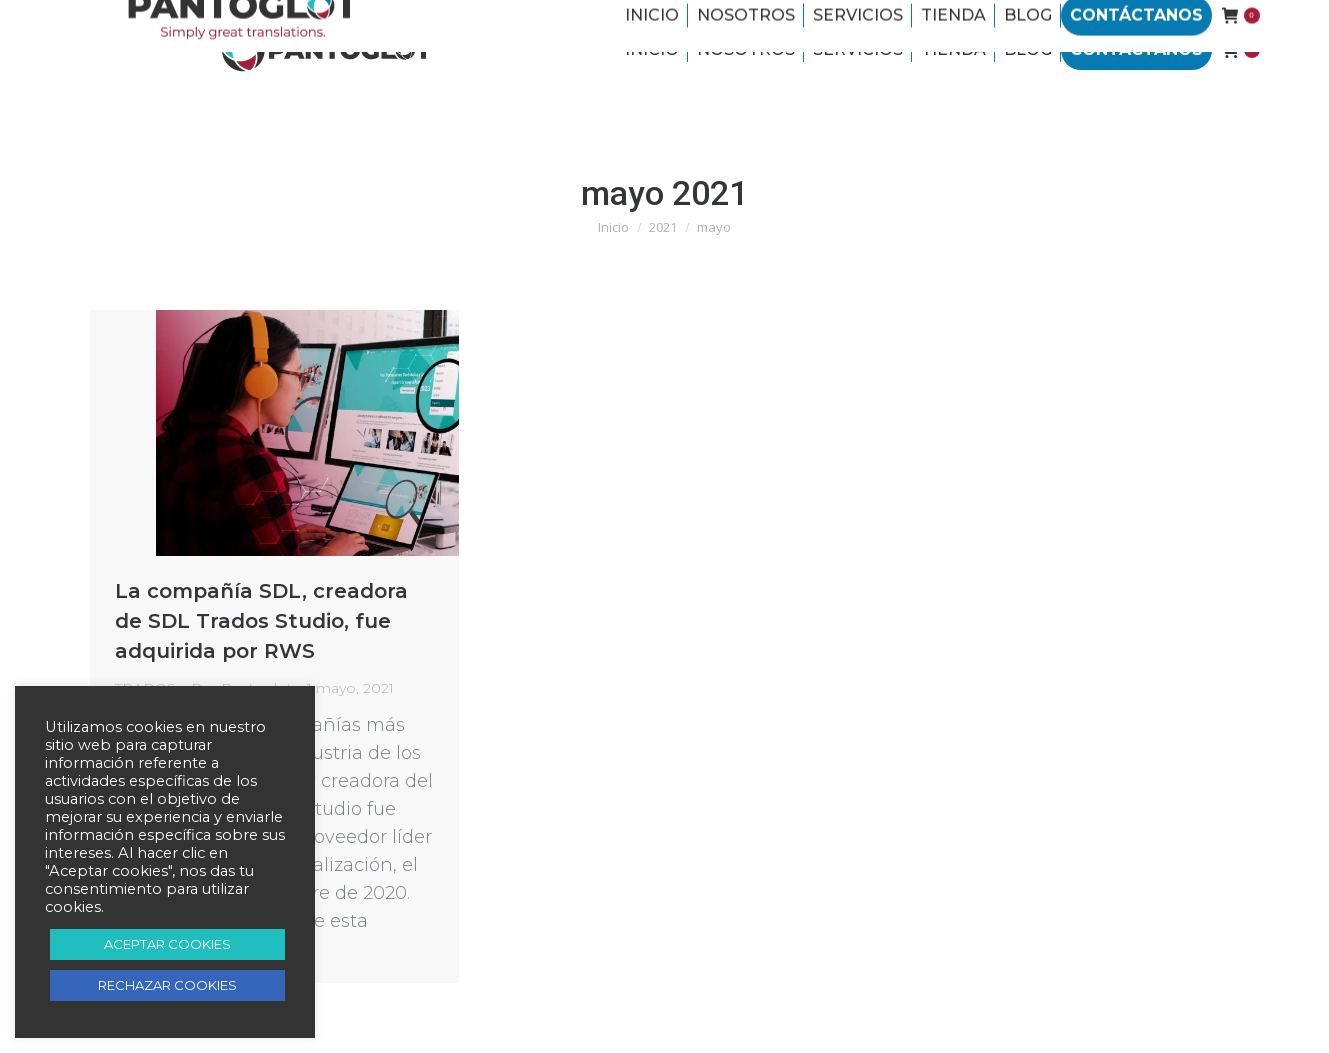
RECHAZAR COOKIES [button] (167, 985)
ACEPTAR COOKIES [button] (167, 944)
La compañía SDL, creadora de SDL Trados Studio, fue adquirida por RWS (261, 621)
